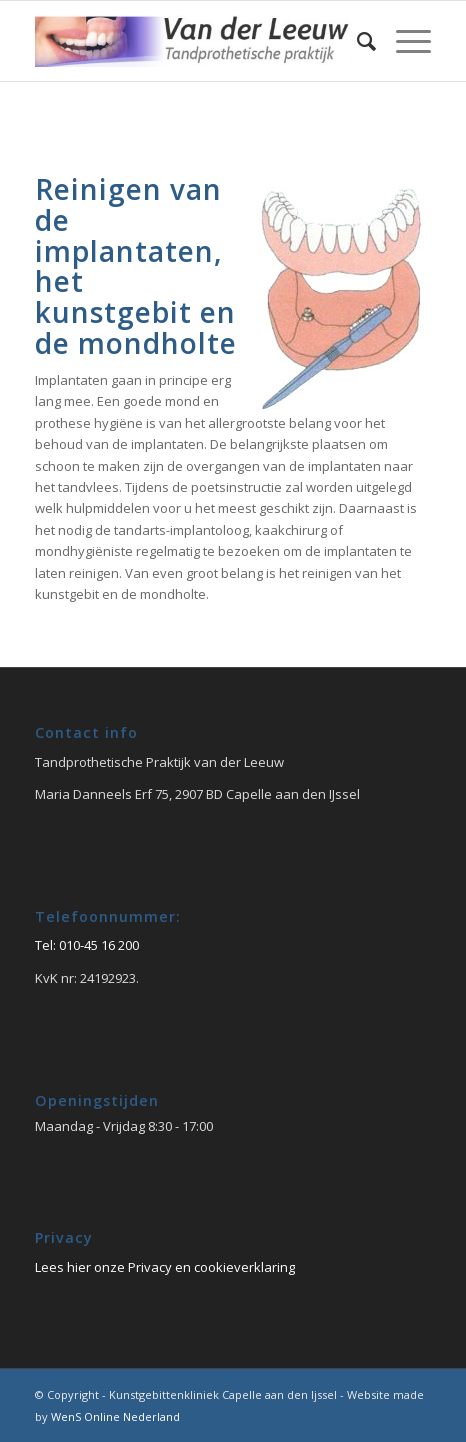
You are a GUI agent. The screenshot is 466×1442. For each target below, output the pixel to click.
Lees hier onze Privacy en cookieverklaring (165, 1267)
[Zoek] (356, 41)
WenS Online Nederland (115, 1416)
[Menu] (403, 41)
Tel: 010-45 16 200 (87, 945)
